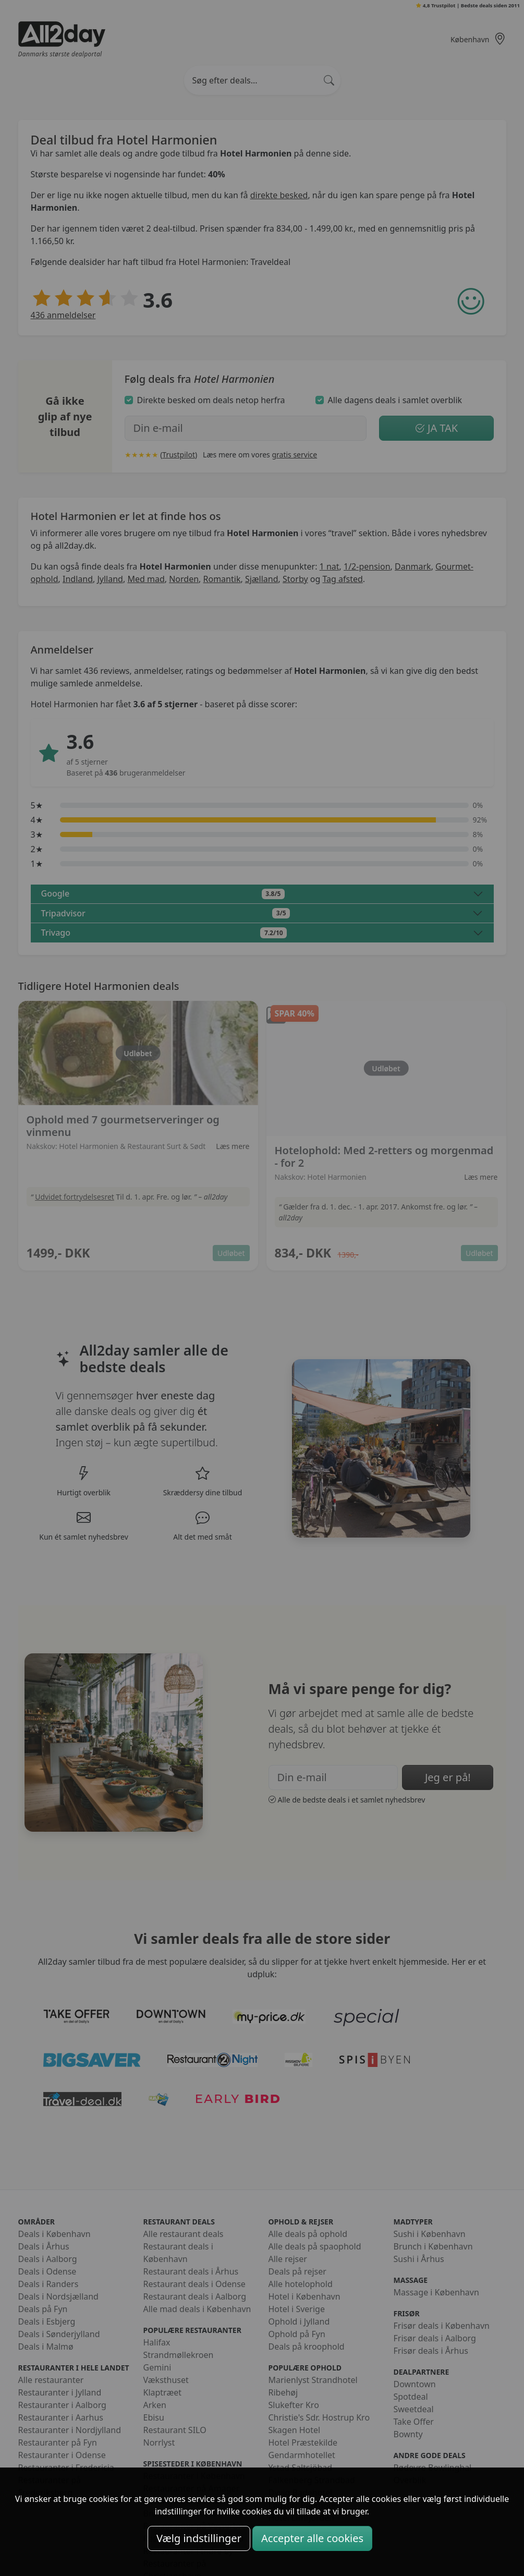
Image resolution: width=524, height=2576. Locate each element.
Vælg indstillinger (198, 2538)
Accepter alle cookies (312, 2538)
